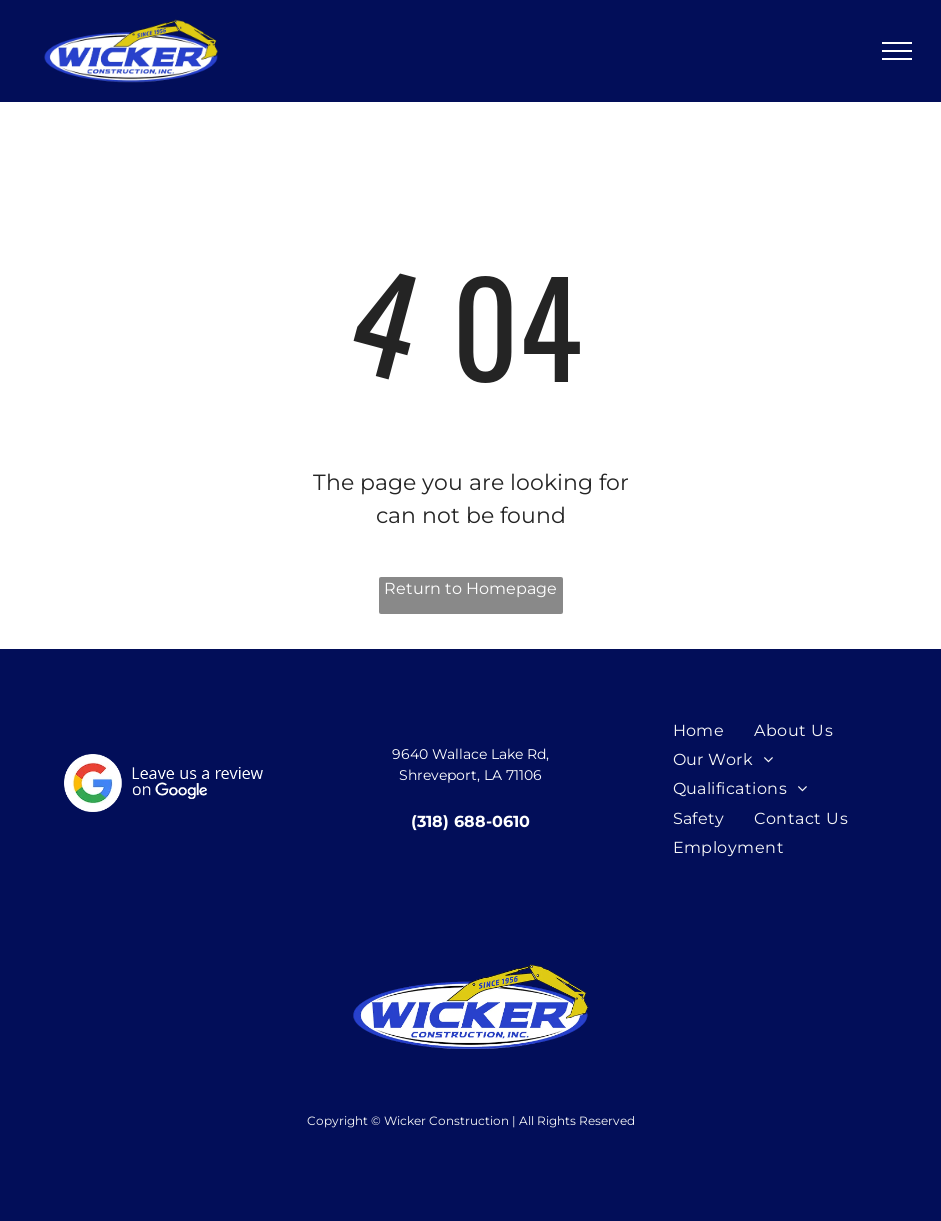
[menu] (897, 51)
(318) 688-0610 (470, 821)
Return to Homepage (470, 588)
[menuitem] (699, 729)
